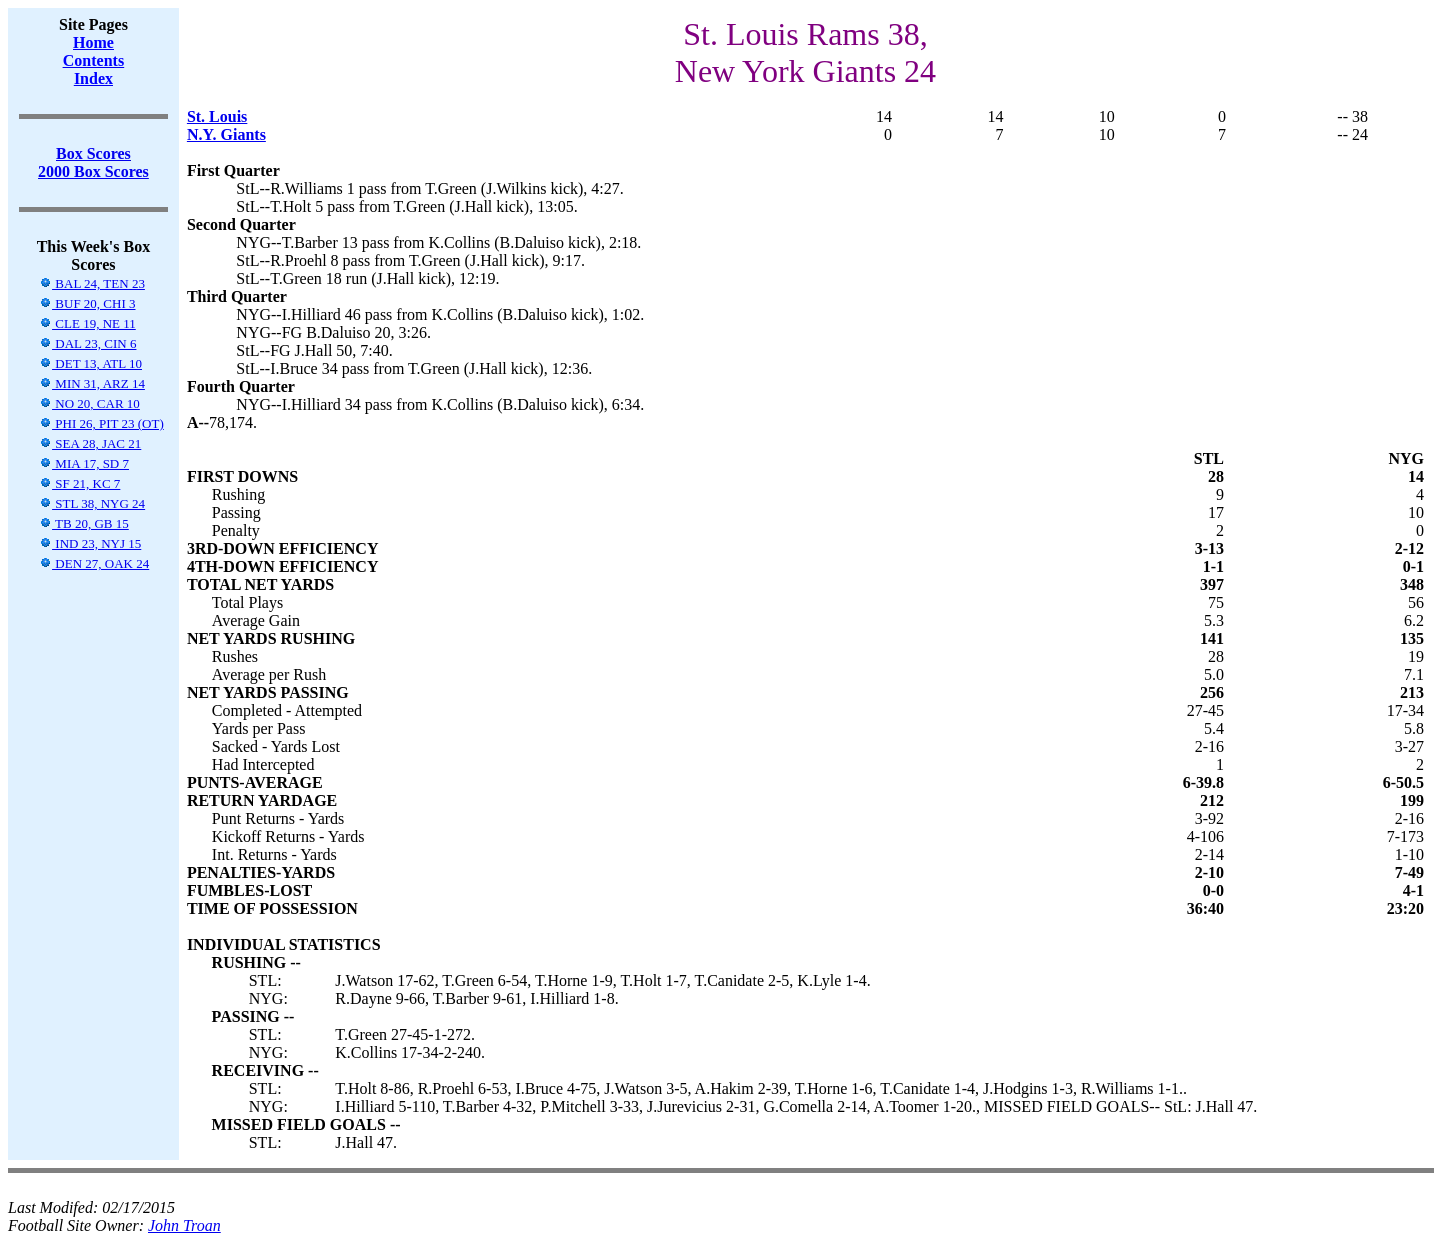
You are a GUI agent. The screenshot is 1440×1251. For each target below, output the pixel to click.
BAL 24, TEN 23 (92, 283)
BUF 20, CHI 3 (87, 303)
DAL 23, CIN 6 (87, 343)
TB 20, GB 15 (84, 523)
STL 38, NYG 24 (92, 503)
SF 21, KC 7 (79, 483)
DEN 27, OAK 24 (94, 563)
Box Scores (93, 153)
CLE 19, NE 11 (87, 323)
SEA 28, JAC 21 (90, 443)
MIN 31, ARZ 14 (92, 383)
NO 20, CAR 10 (89, 403)
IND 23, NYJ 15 (90, 543)
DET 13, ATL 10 (90, 363)
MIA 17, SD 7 (84, 463)
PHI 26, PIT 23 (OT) (101, 423)
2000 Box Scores (93, 171)
